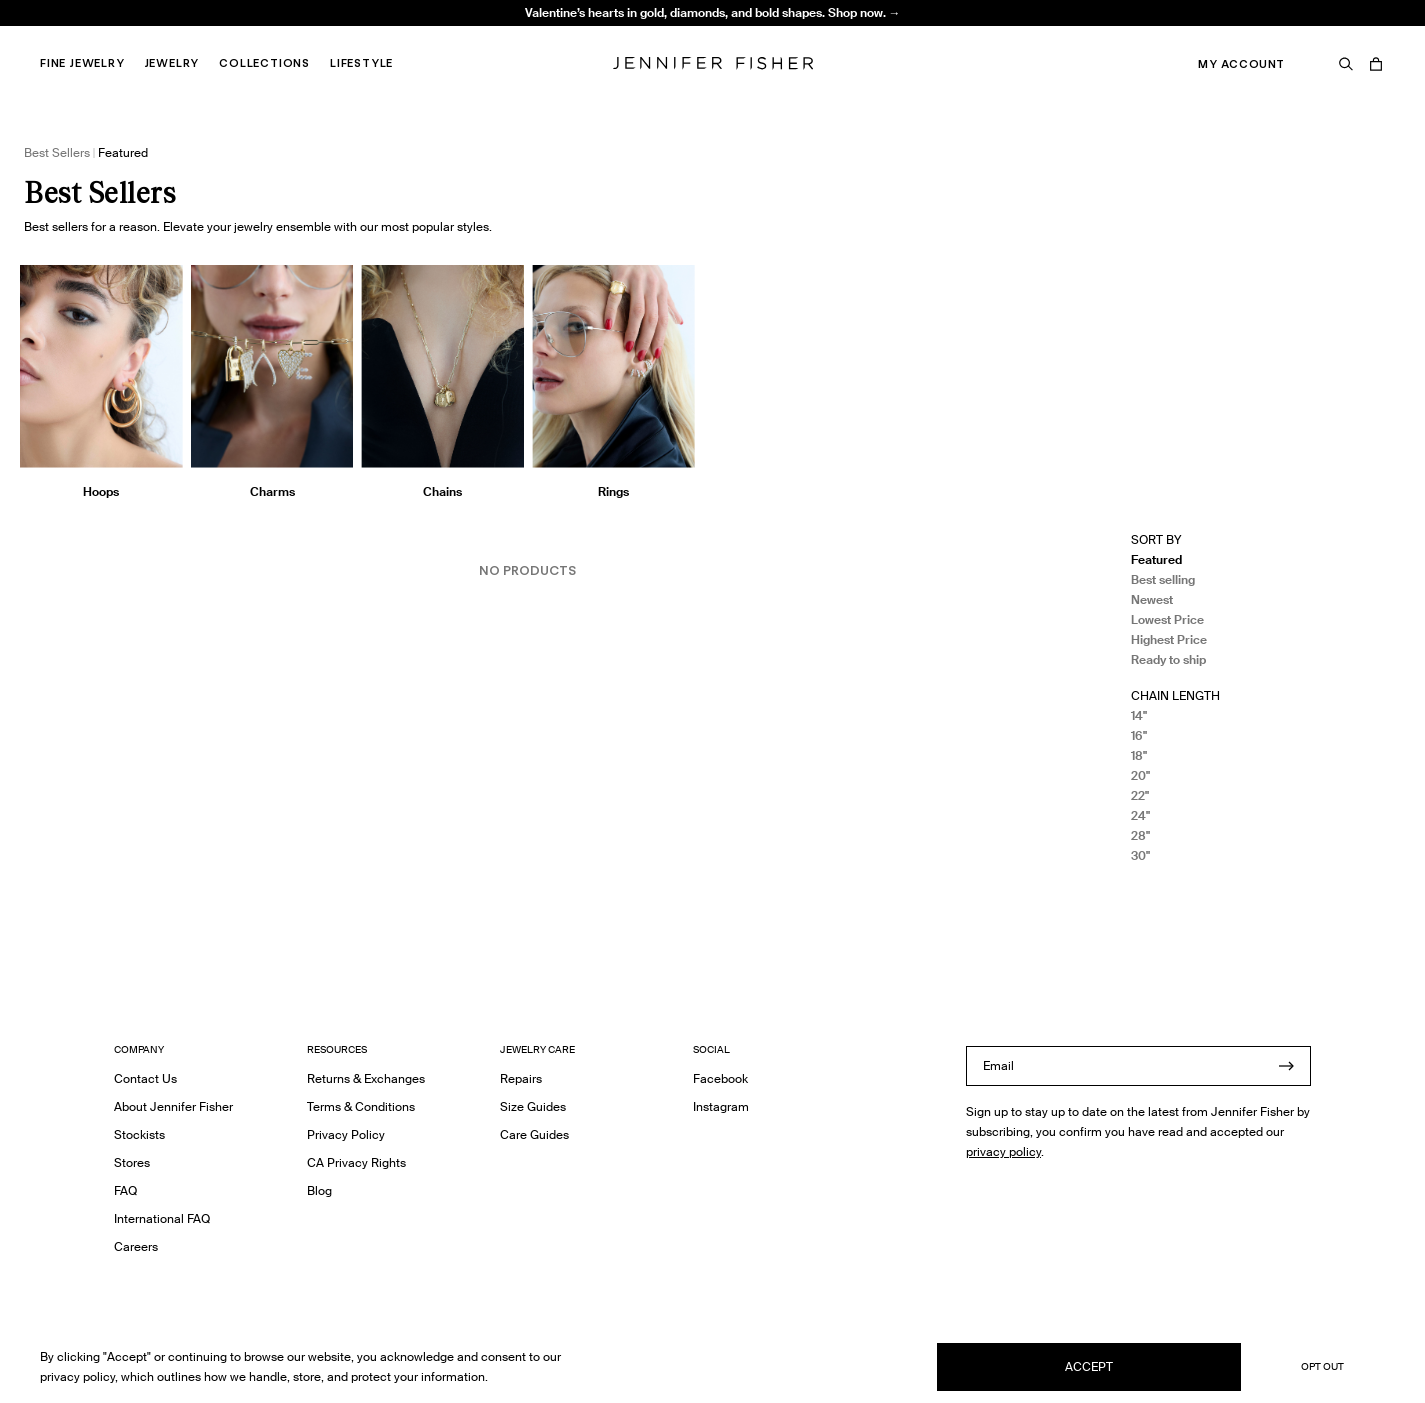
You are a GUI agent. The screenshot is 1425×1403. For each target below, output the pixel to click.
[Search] (1346, 64)
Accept (1089, 1366)
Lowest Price (1167, 619)
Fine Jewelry (82, 63)
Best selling (1163, 579)
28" (1140, 835)
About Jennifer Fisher (173, 1106)
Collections (264, 63)
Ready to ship (1168, 659)
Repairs (521, 1078)
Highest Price (1169, 639)
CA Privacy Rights (356, 1162)
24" (1140, 815)
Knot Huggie (390, 35)
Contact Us (145, 1078)
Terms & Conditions (361, 1106)
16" (1139, 735)
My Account (1241, 64)
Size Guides (533, 1106)
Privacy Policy (346, 1134)
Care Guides (534, 1134)
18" (1139, 755)
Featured (1156, 559)
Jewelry (172, 63)
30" (1140, 855)
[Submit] (1286, 1066)
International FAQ (162, 1218)
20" (1140, 775)
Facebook (720, 1078)
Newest (1152, 599)
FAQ (125, 1190)
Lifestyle (361, 63)
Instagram (721, 1106)
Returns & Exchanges (366, 1078)
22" (1140, 795)
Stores (132, 1162)
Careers (136, 1246)
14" (1139, 715)
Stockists (139, 1134)
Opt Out (1322, 1366)
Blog (319, 1190)
